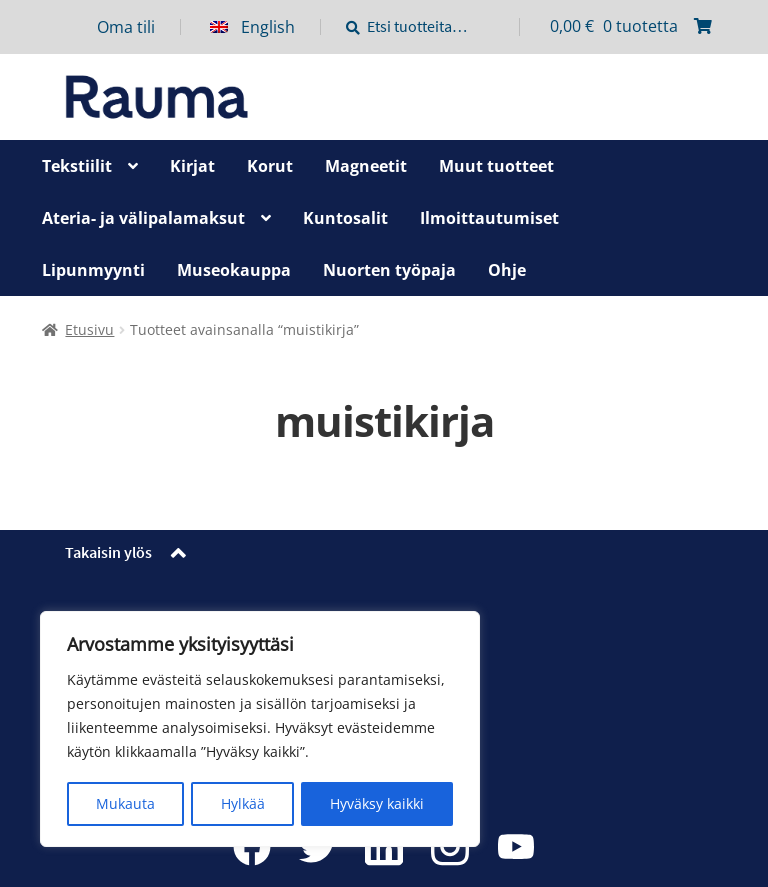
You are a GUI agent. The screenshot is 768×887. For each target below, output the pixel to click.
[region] (260, 730)
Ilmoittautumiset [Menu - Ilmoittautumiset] (489, 218)
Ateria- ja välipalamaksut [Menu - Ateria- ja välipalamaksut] (143, 218)
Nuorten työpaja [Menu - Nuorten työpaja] (389, 270)
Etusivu (89, 329)
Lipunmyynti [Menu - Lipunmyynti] (93, 270)
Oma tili (126, 27)
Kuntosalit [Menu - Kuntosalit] (345, 218)
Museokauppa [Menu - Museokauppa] (234, 270)
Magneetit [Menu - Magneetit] (366, 166)
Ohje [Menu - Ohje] (507, 270)
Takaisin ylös (108, 552)
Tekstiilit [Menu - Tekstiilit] (77, 166)
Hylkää (243, 803)
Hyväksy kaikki (377, 803)
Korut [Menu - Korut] (270, 166)
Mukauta (125, 803)
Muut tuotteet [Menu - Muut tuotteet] (496, 166)
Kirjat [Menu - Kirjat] (192, 166)
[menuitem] (265, 27)
